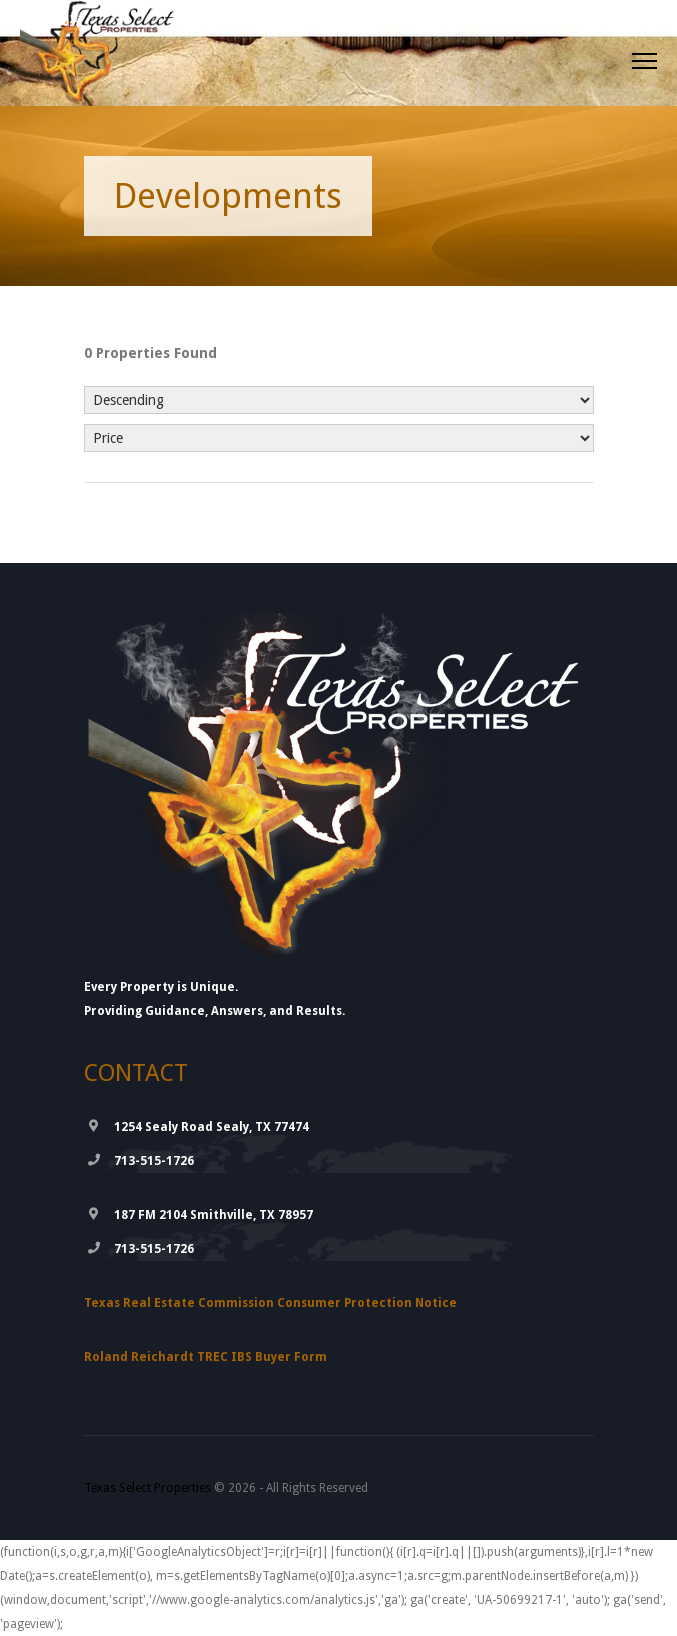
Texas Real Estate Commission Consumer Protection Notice (270, 1303)
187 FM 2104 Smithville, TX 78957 (213, 1215)
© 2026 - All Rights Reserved (226, 1488)
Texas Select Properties (147, 1488)
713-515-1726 (154, 1161)
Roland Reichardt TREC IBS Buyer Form (205, 1357)
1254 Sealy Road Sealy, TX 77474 (211, 1127)
